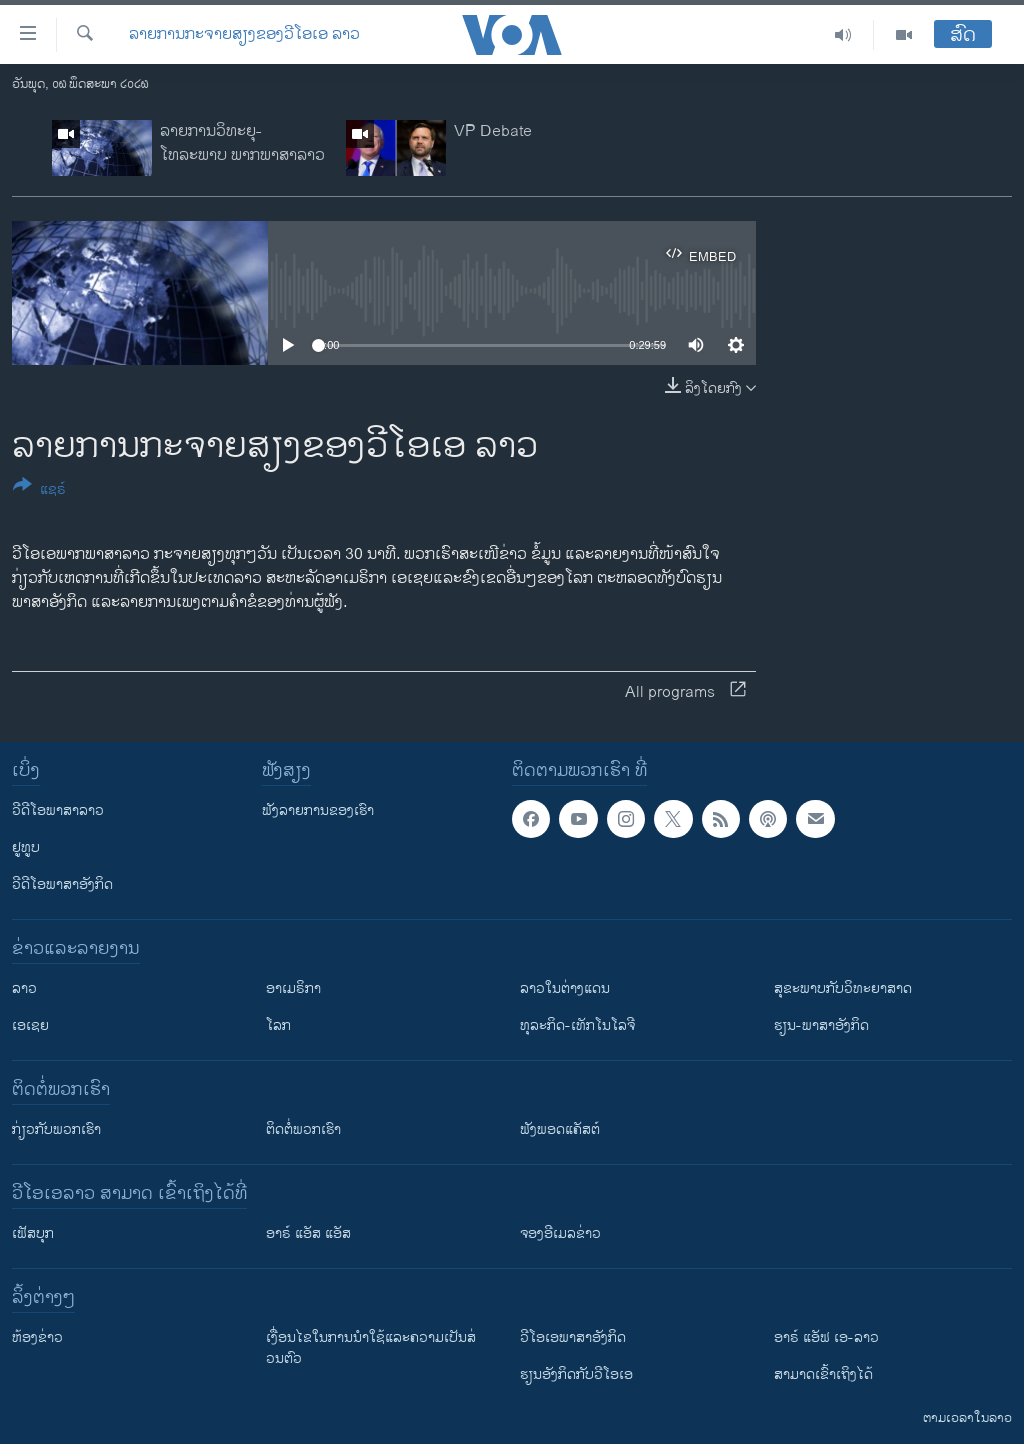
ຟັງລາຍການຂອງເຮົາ (318, 810)
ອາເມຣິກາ (293, 988)
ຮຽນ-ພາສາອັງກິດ (821, 1025)
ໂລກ (278, 1025)
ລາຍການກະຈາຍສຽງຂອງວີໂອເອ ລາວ (244, 35)
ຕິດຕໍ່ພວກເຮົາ (303, 1129)
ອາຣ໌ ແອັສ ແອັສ (308, 1233)
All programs (685, 692)
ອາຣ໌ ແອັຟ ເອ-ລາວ (826, 1337)
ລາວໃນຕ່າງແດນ (565, 988)
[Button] (39, 491)
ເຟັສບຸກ (33, 1233)
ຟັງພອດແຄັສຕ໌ (560, 1129)
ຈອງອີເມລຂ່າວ (560, 1233)
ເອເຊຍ (30, 1025)
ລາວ (24, 988)
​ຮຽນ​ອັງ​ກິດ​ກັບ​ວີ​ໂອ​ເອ (576, 1374)
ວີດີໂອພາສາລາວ (58, 810)
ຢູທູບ (26, 847)
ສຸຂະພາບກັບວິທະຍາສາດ (843, 988)
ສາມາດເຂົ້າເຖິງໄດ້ (823, 1374)
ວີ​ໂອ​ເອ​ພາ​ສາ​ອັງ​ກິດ (573, 1337)
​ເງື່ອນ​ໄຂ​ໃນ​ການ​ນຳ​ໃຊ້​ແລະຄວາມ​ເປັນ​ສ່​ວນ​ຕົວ (371, 1348)
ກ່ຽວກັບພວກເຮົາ (56, 1129)
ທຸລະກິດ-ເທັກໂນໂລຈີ (577, 1025)
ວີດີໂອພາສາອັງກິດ (62, 884)
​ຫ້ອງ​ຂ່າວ (37, 1337)
